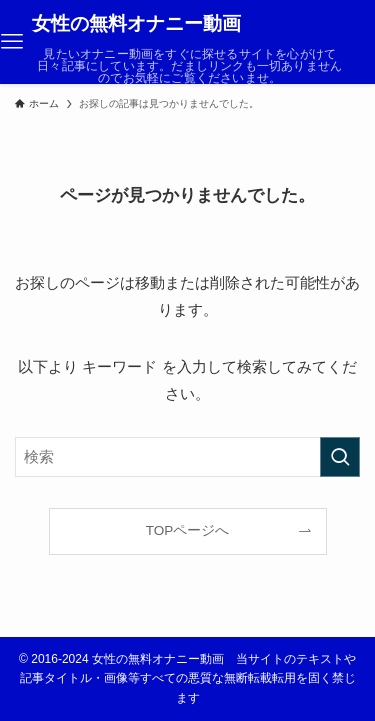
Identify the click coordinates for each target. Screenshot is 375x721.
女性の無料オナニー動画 (136, 24)
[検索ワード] (187, 457)
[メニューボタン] (12, 42)
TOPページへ (188, 530)
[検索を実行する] (340, 457)
